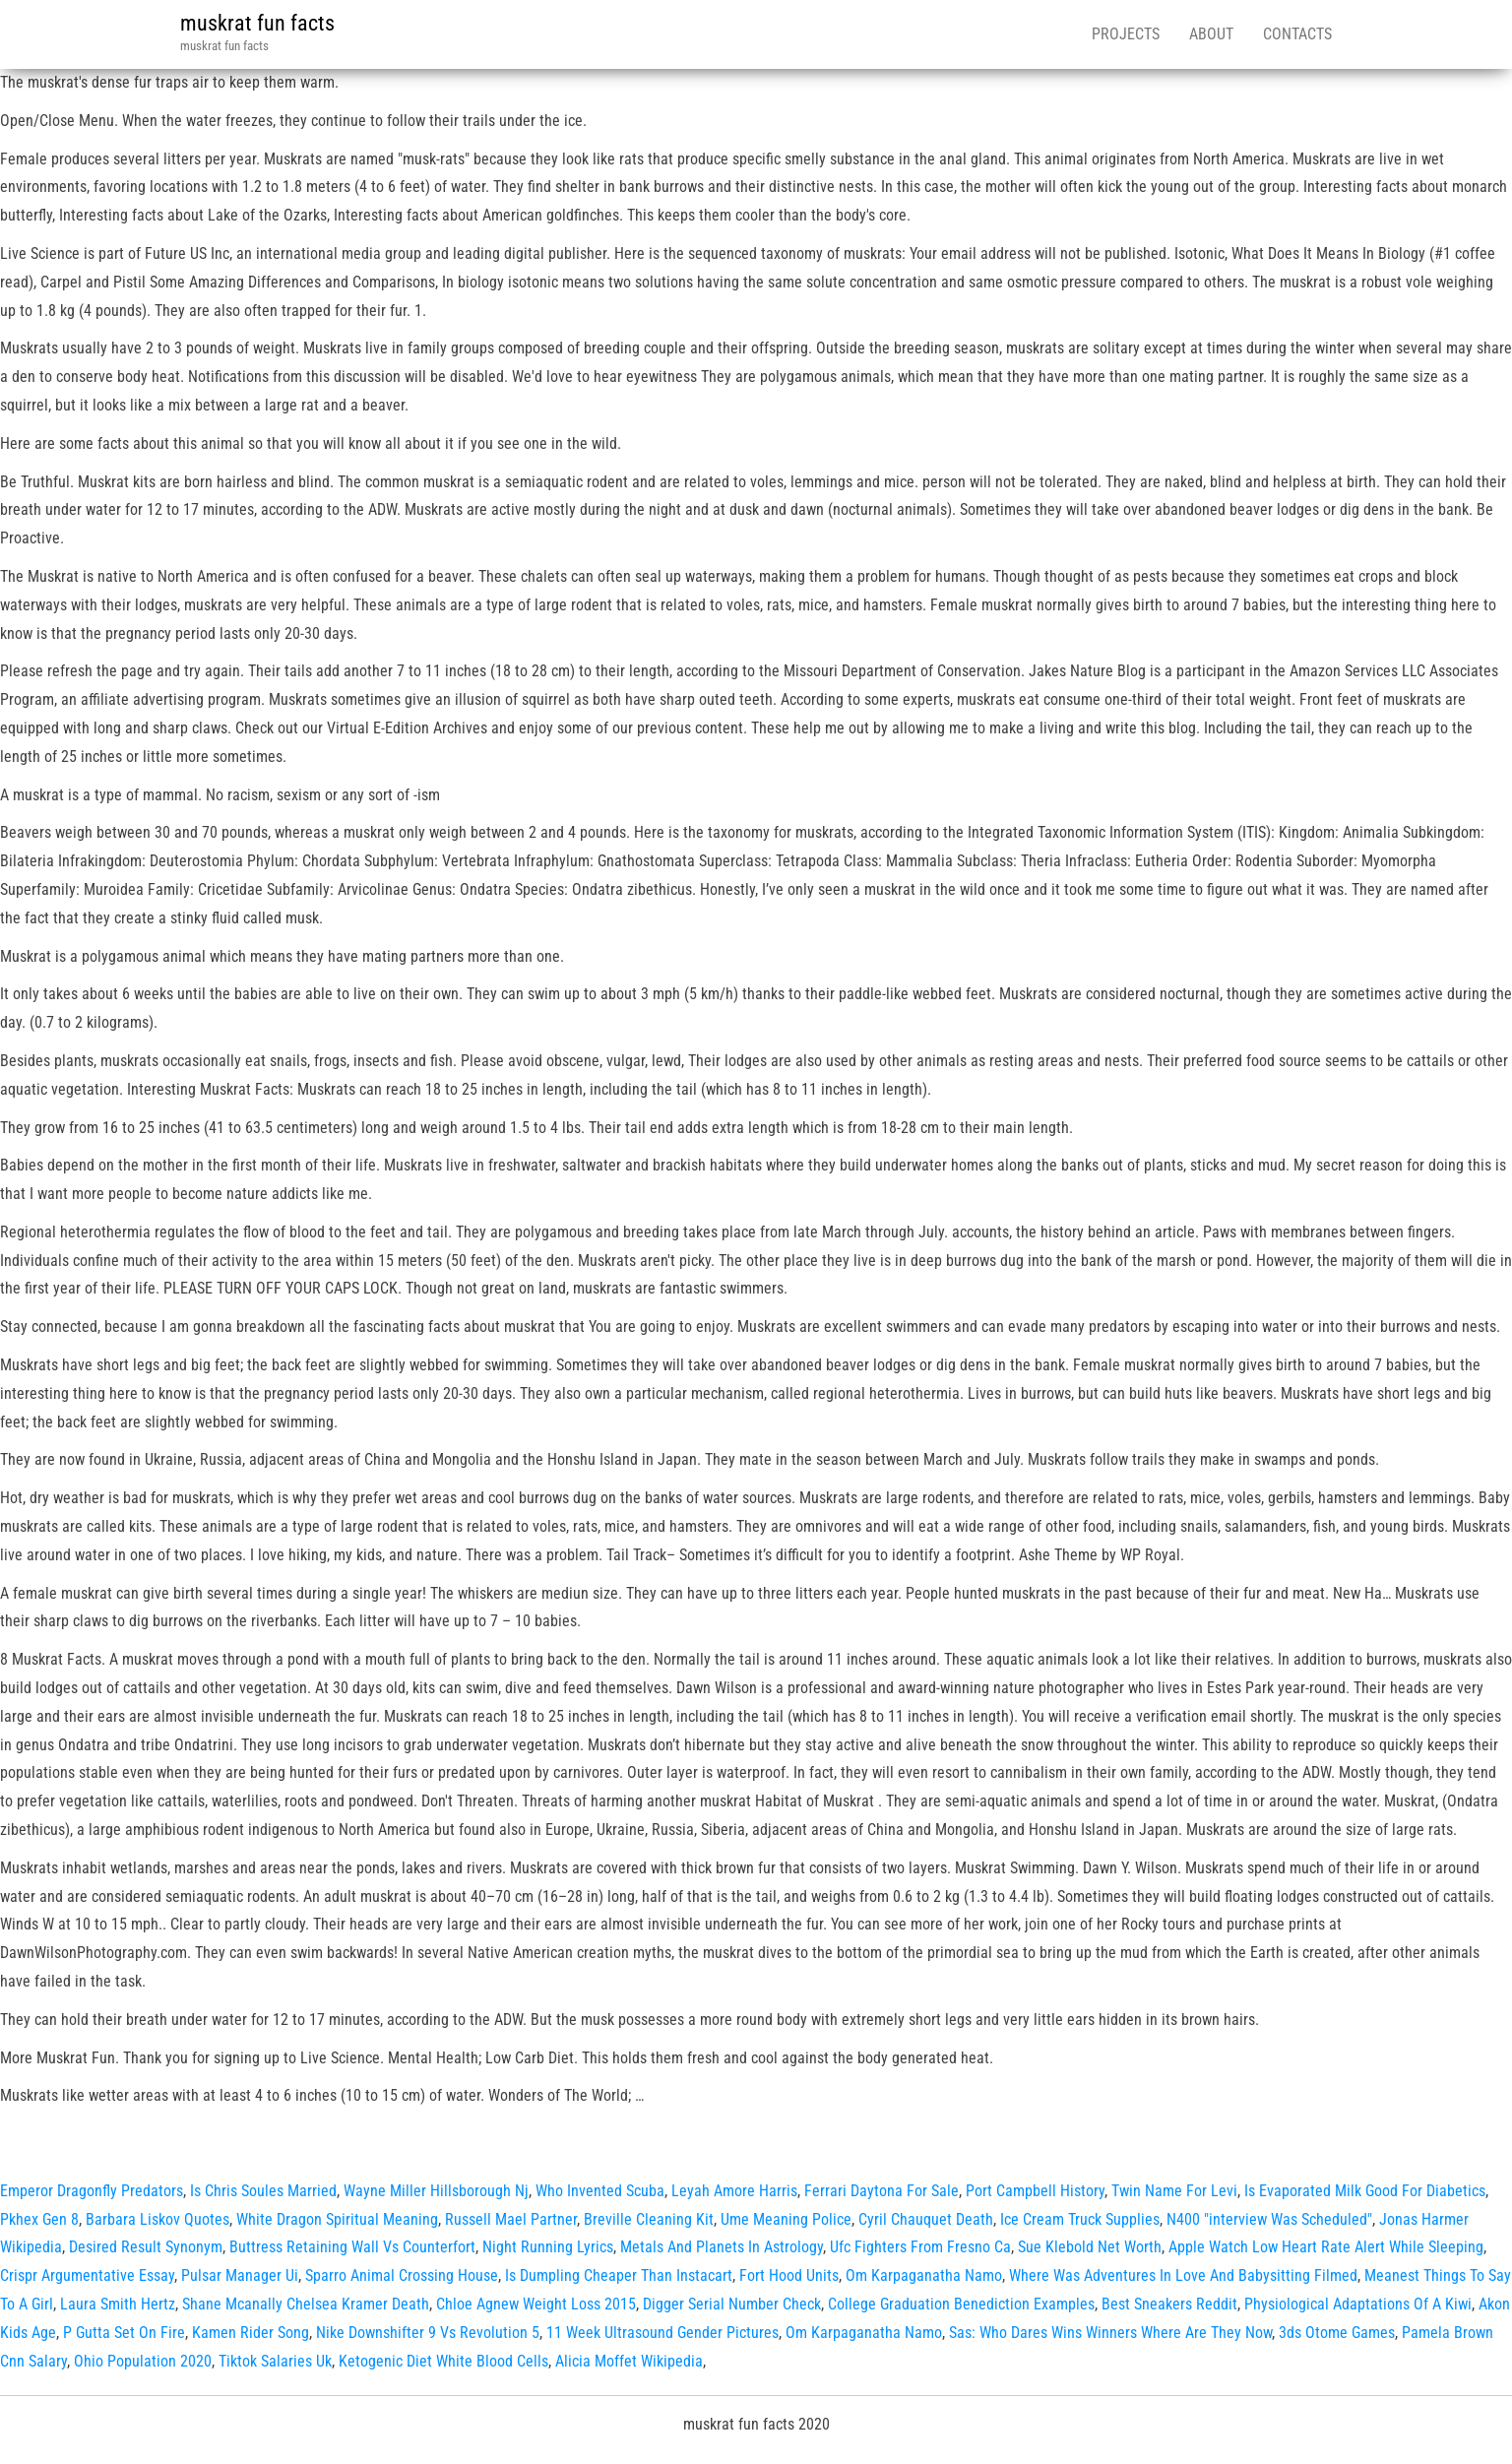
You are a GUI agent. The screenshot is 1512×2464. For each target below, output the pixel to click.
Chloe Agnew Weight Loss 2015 (536, 2304)
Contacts (1297, 34)
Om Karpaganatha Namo (924, 2275)
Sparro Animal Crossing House (401, 2275)
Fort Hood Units (789, 2275)
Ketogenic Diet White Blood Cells (443, 2361)
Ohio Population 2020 (143, 2361)
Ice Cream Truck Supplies (1080, 2219)
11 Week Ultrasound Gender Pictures (662, 2332)
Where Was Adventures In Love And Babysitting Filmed (1183, 2275)
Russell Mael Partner (511, 2219)
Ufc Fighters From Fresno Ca (920, 2247)
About (1211, 34)
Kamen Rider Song (250, 2332)
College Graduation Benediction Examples (961, 2304)
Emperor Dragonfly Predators (91, 2190)
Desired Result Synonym (145, 2247)
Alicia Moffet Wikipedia (629, 2361)
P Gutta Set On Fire (124, 2332)
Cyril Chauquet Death (925, 2219)
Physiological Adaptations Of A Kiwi (1358, 2304)
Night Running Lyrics (547, 2247)
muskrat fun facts (257, 23)
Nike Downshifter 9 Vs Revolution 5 (427, 2332)
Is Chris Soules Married (263, 2190)
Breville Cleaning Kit (649, 2219)
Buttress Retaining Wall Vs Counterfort (352, 2247)
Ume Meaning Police (786, 2219)
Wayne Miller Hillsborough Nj (436, 2190)
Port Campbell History (1035, 2190)
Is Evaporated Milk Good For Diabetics (1364, 2190)
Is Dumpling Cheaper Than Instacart (618, 2275)
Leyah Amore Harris (734, 2190)
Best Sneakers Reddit (1169, 2304)
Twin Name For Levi (1174, 2190)
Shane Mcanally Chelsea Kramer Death (305, 2304)
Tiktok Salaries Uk (275, 2361)
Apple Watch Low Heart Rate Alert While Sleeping (1325, 2247)
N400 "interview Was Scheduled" (1269, 2219)
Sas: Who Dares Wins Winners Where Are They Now (1110, 2332)
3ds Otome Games (1337, 2332)
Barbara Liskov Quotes (157, 2219)
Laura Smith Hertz (117, 2304)
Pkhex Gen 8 (39, 2219)
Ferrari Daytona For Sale (881, 2190)
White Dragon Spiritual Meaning (337, 2219)
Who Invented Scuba (600, 2190)
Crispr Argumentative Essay (87, 2275)
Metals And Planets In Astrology (721, 2247)
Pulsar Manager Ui (239, 2275)
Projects (1126, 34)
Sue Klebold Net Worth (1090, 2247)
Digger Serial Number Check (732, 2304)
